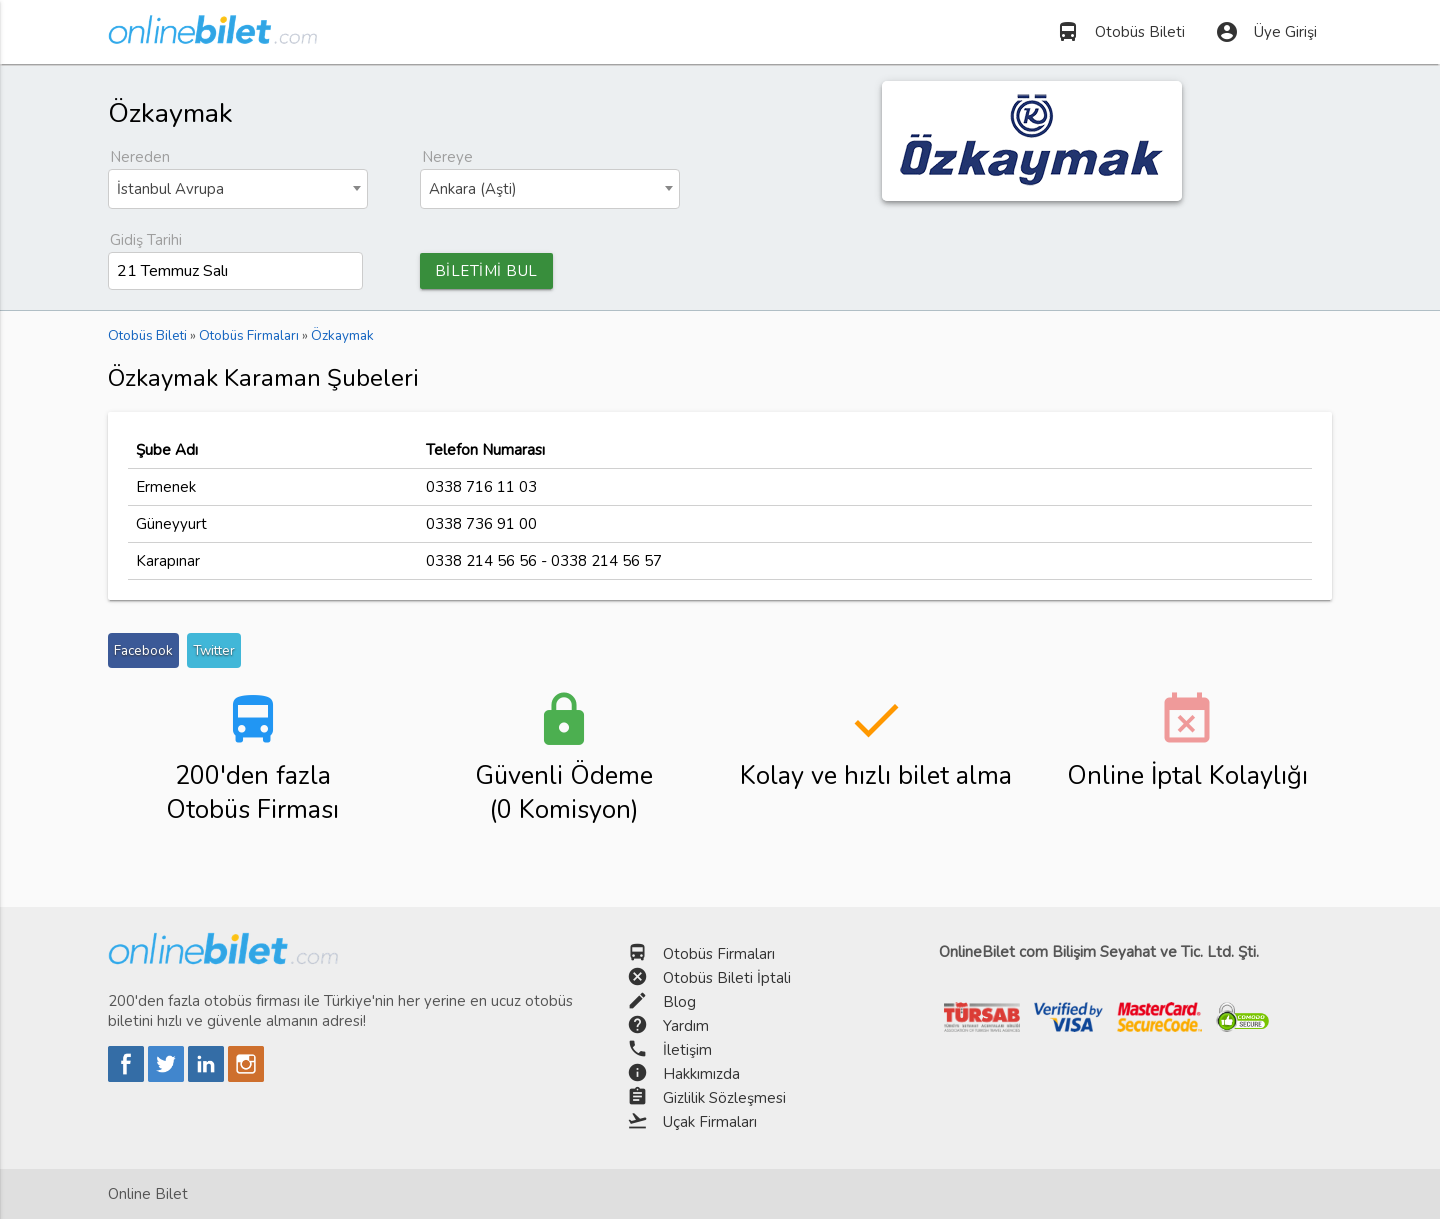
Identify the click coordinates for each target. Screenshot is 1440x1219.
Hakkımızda (701, 1074)
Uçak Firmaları (710, 1122)
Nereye (447, 157)
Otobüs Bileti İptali (727, 978)
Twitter (214, 650)
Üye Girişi (1266, 32)
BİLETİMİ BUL (486, 271)
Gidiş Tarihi (146, 240)
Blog (679, 1002)
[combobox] (238, 189)
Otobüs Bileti (1120, 32)
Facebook (143, 650)
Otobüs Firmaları (719, 954)
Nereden (140, 157)
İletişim (687, 1050)
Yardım (686, 1026)
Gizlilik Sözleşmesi (724, 1098)
